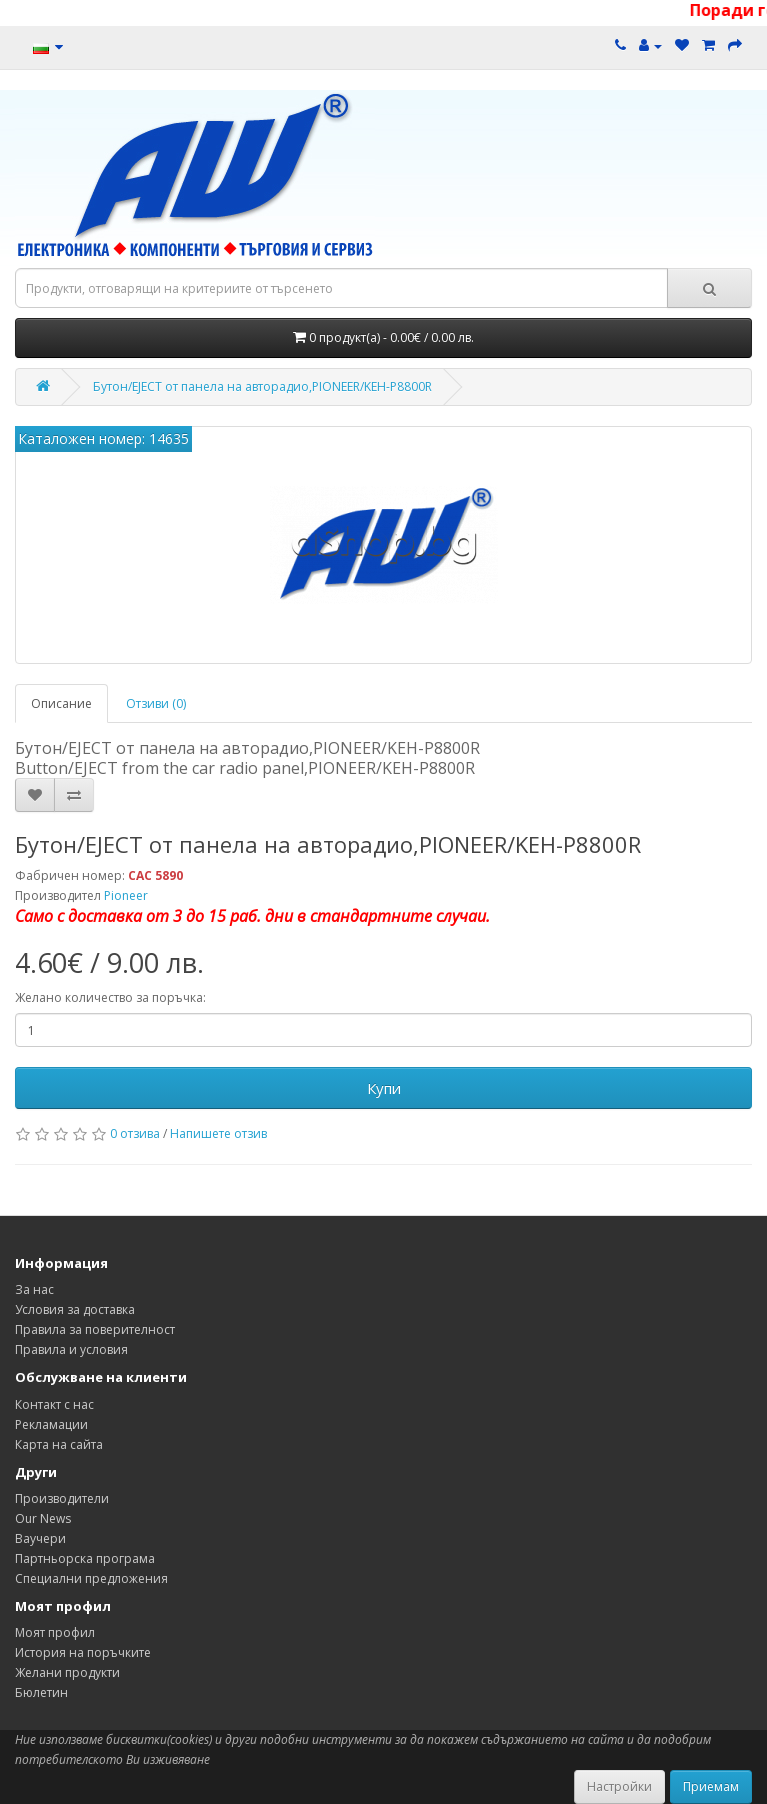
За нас (34, 1289)
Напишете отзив (218, 1133)
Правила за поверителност (95, 1329)
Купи (384, 1088)
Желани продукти (67, 1672)
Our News (43, 1518)
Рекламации (51, 1424)
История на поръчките (83, 1652)
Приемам (711, 1786)
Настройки (619, 1786)
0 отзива (135, 1133)
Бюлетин (41, 1692)
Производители (62, 1498)
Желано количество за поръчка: (110, 997)
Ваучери (40, 1538)
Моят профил (55, 1632)
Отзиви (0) (156, 703)
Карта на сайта (59, 1444)
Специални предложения (91, 1578)
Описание (61, 703)
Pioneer (126, 895)
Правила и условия (71, 1349)
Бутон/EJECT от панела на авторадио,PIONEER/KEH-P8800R (262, 386)
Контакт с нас (54, 1404)
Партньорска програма (85, 1558)
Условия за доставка (75, 1309)
